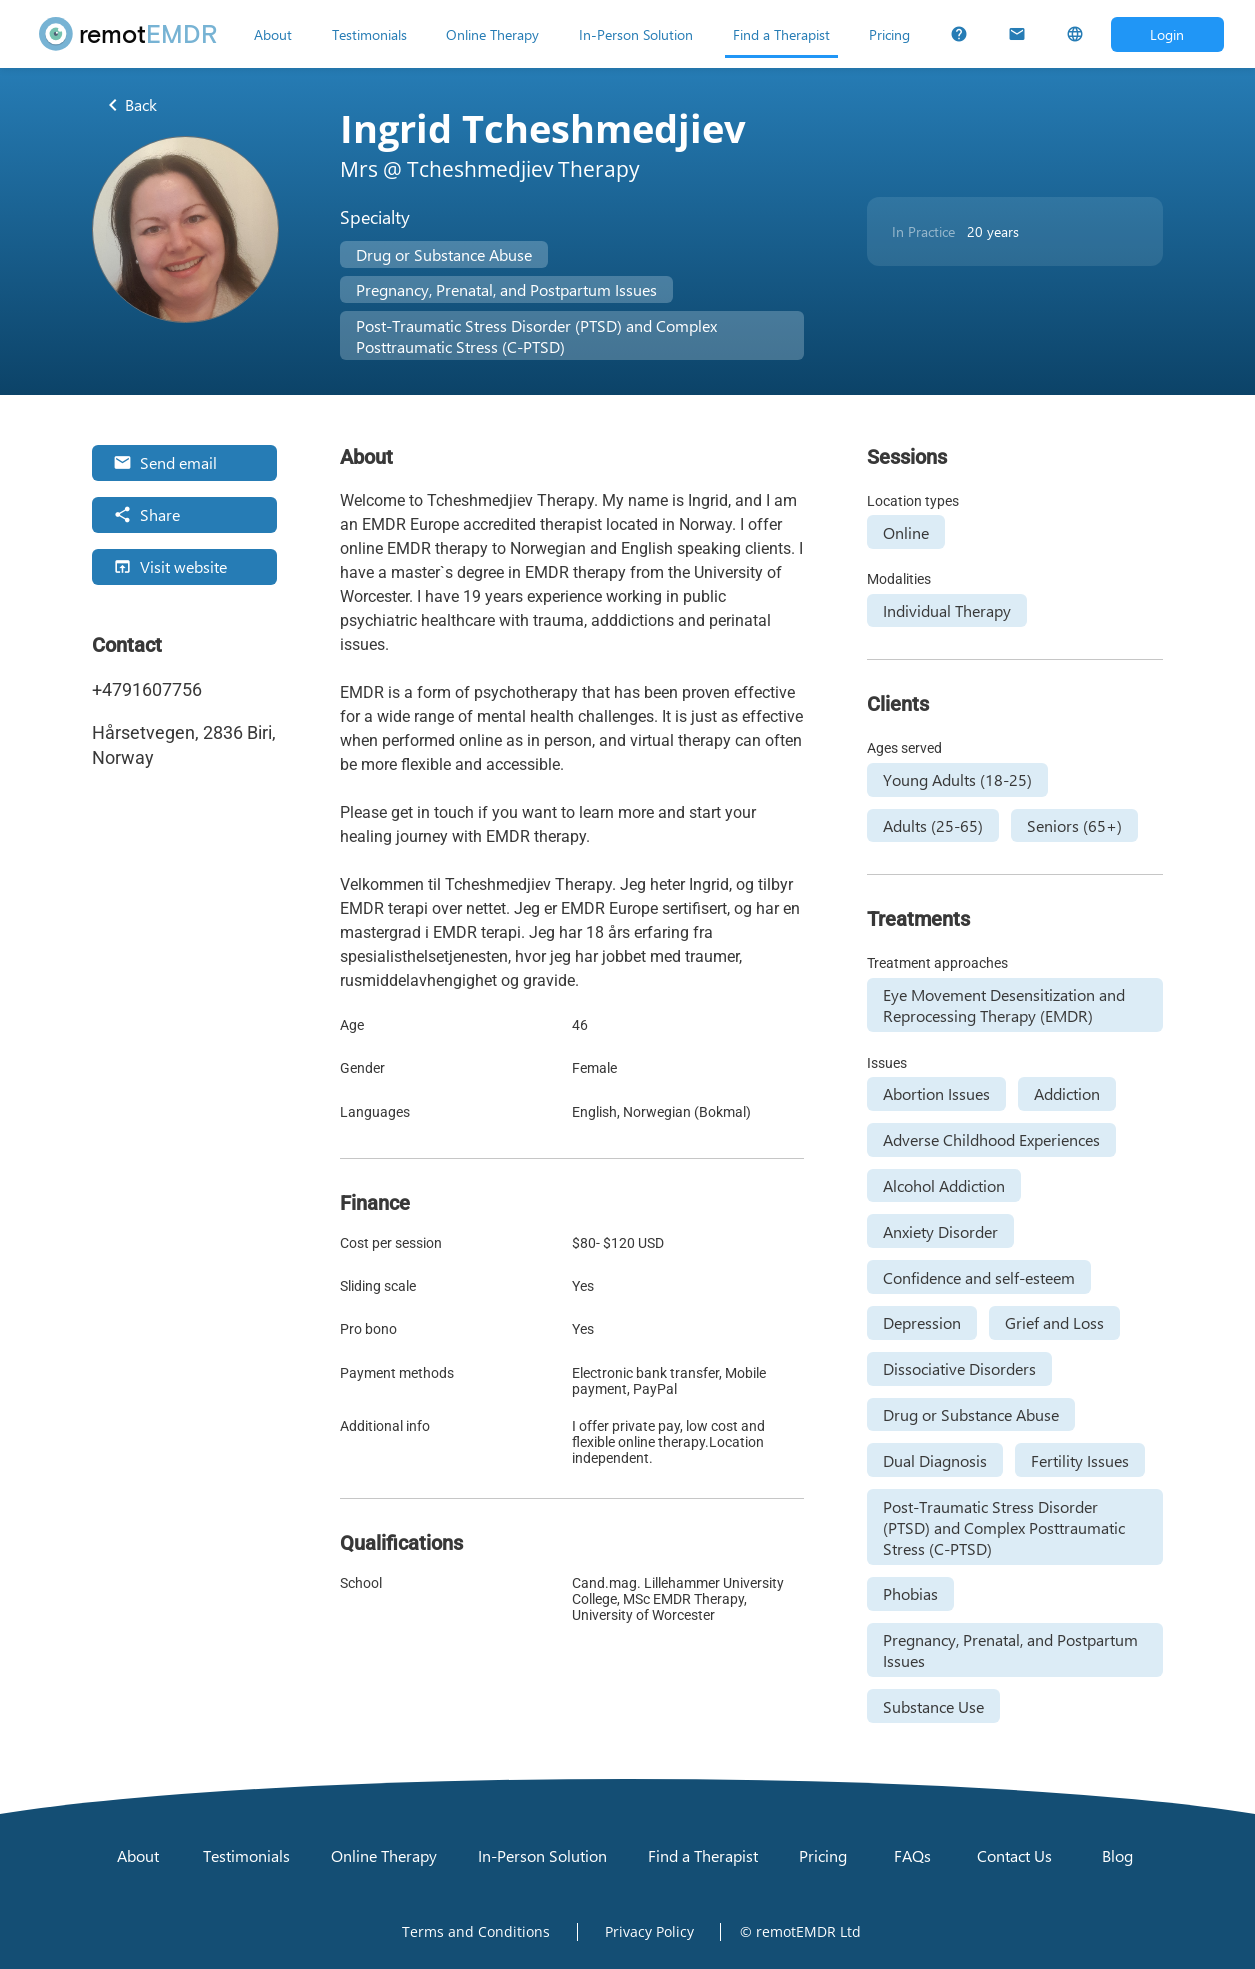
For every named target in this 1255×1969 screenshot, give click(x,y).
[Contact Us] (1017, 34)
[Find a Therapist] (781, 34)
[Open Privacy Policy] (649, 1932)
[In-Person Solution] (636, 34)
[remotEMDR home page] (129, 34)
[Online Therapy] (492, 34)
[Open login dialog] (1167, 34)
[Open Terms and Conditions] (476, 1932)
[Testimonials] (369, 34)
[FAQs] (959, 34)
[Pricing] (889, 34)
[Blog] (1117, 1856)
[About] (273, 34)
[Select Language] (1075, 34)
